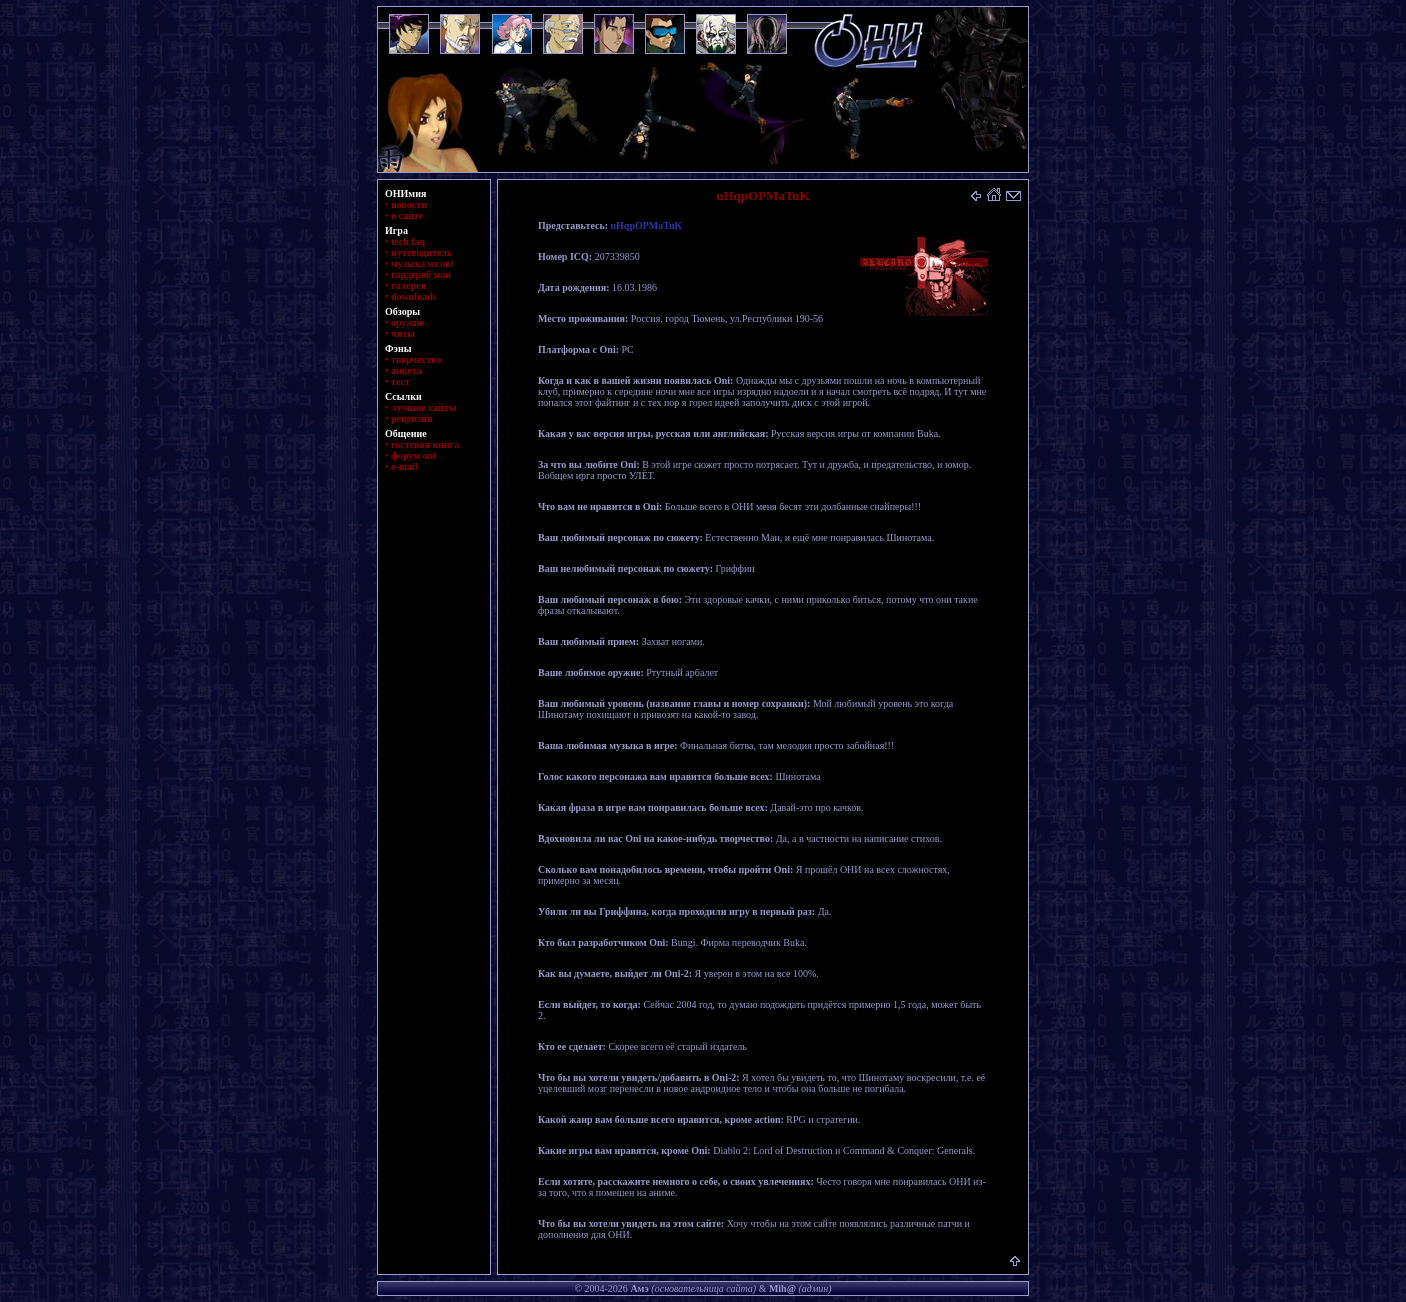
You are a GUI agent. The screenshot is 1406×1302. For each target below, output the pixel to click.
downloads (414, 296)
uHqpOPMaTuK (647, 225)
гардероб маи (421, 274)
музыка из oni (422, 263)
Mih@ (782, 1288)
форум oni (413, 455)
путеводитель (421, 252)
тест (400, 381)
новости (409, 204)
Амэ (639, 1288)
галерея (408, 285)
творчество (416, 359)
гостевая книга (425, 444)
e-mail (404, 466)
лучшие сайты (423, 407)
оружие (407, 322)
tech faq (408, 241)
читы (403, 333)
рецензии (412, 418)
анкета (406, 370)
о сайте (407, 215)
